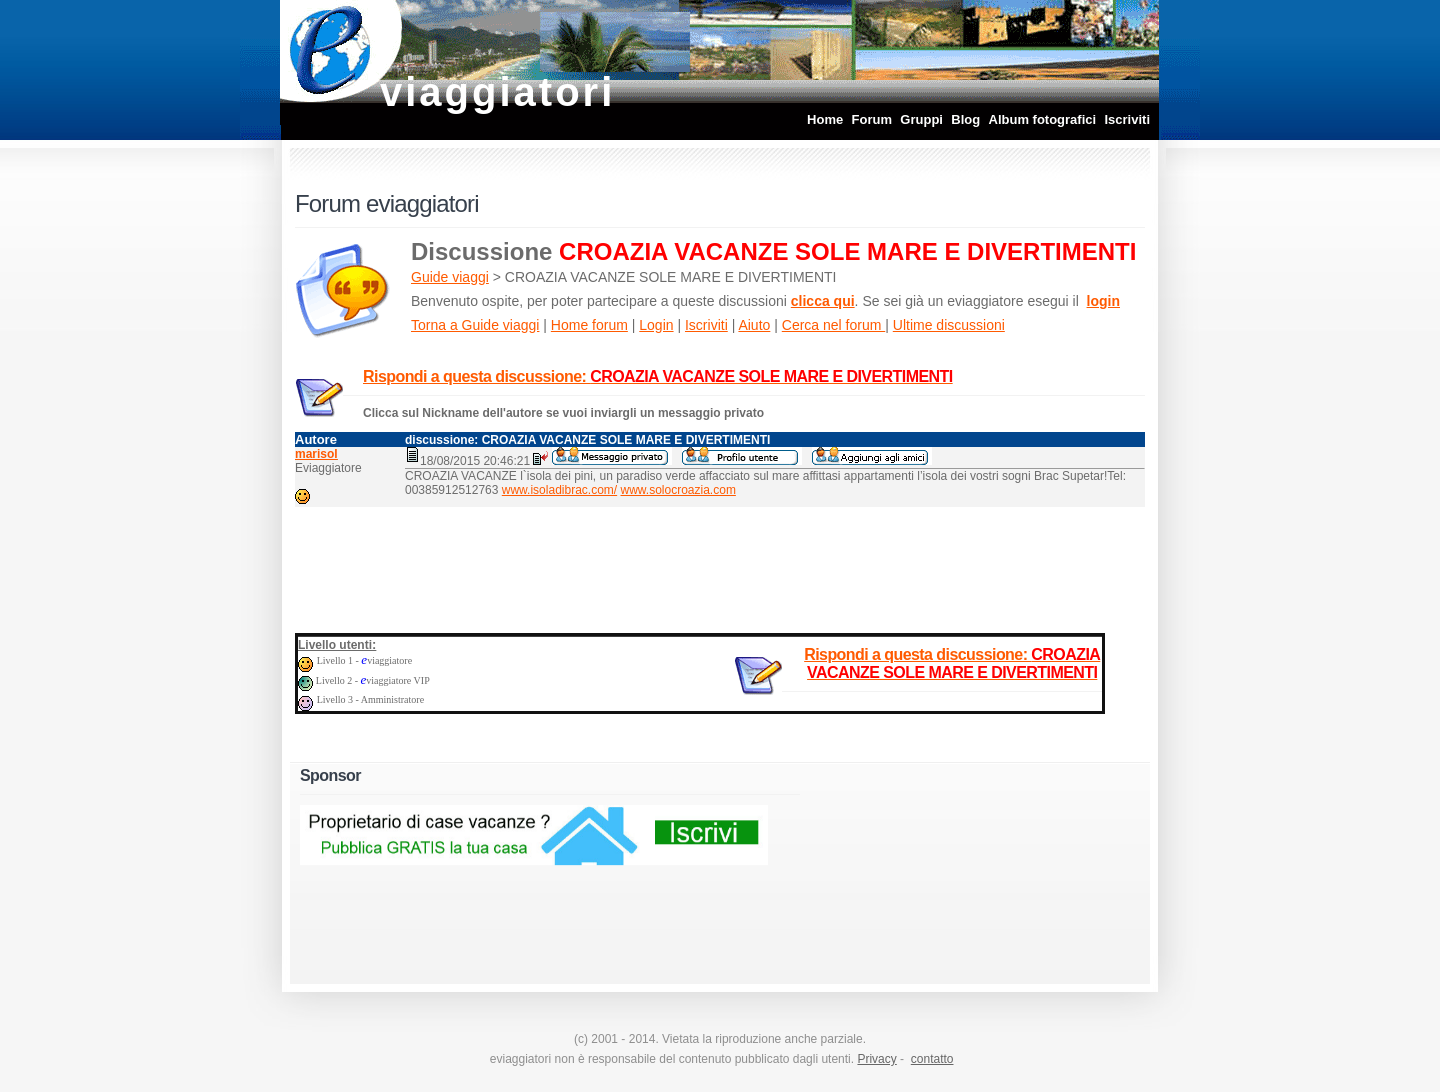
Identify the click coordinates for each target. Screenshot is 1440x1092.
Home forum (589, 325)
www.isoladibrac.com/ (559, 490)
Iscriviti (1127, 119)
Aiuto (754, 325)
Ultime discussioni (949, 325)
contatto (932, 1059)
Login (656, 325)
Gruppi (921, 119)
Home (825, 119)
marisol (316, 454)
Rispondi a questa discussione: (658, 376)
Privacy (876, 1059)
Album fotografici (1043, 119)
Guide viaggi (450, 277)
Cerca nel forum (833, 325)
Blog (965, 119)
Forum (872, 119)
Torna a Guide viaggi (475, 325)
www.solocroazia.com (678, 490)
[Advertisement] (720, 566)
